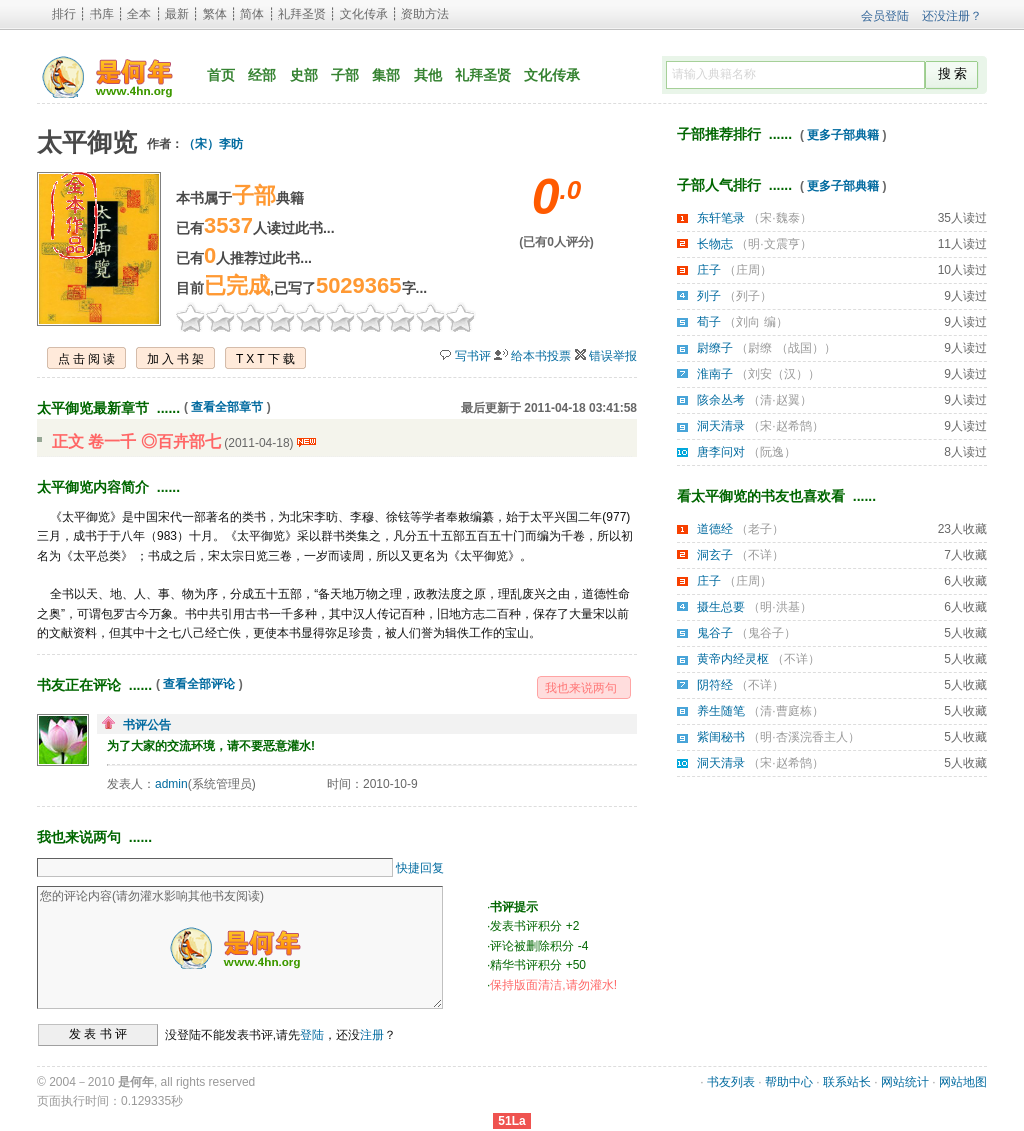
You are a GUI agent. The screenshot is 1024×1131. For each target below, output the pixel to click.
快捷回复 (420, 868)
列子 (709, 296)
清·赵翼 (779, 400)
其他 (428, 75)
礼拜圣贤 (302, 14)
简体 (252, 14)
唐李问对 (721, 452)
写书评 (473, 356)
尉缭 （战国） (785, 348)
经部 (262, 75)
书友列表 (731, 1082)
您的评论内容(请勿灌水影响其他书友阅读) (240, 947)
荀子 (709, 322)
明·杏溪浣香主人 (803, 737)
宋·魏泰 (779, 218)
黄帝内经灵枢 (733, 659)
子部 (345, 75)
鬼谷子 (715, 633)
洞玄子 (715, 555)
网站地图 (963, 1082)
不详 (760, 555)
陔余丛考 (721, 400)
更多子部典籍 (843, 135)
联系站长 (847, 1082)
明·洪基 (779, 607)
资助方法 (425, 14)
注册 (372, 1034)
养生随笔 (721, 711)
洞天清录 (721, 426)
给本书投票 (541, 356)
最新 (177, 14)
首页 (221, 75)
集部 (386, 75)
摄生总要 (721, 607)
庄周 (748, 270)
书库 (102, 14)
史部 (304, 75)
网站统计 (905, 1082)
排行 (64, 14)
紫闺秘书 (721, 737)
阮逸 (772, 452)
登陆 (312, 1034)
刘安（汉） (778, 374)
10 (461, 317)
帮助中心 (789, 1082)
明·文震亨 (773, 244)
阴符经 (715, 685)
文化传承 (364, 14)
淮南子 (715, 374)
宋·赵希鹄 (785, 426)
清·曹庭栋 (785, 711)
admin (171, 784)
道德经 (715, 529)
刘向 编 (755, 322)
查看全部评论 (199, 684)
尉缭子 (715, 348)
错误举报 (613, 356)
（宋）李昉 (213, 144)
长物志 (715, 244)
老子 (760, 529)
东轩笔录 (721, 218)
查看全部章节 (227, 407)
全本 (139, 14)
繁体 (215, 14)
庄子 (709, 270)
